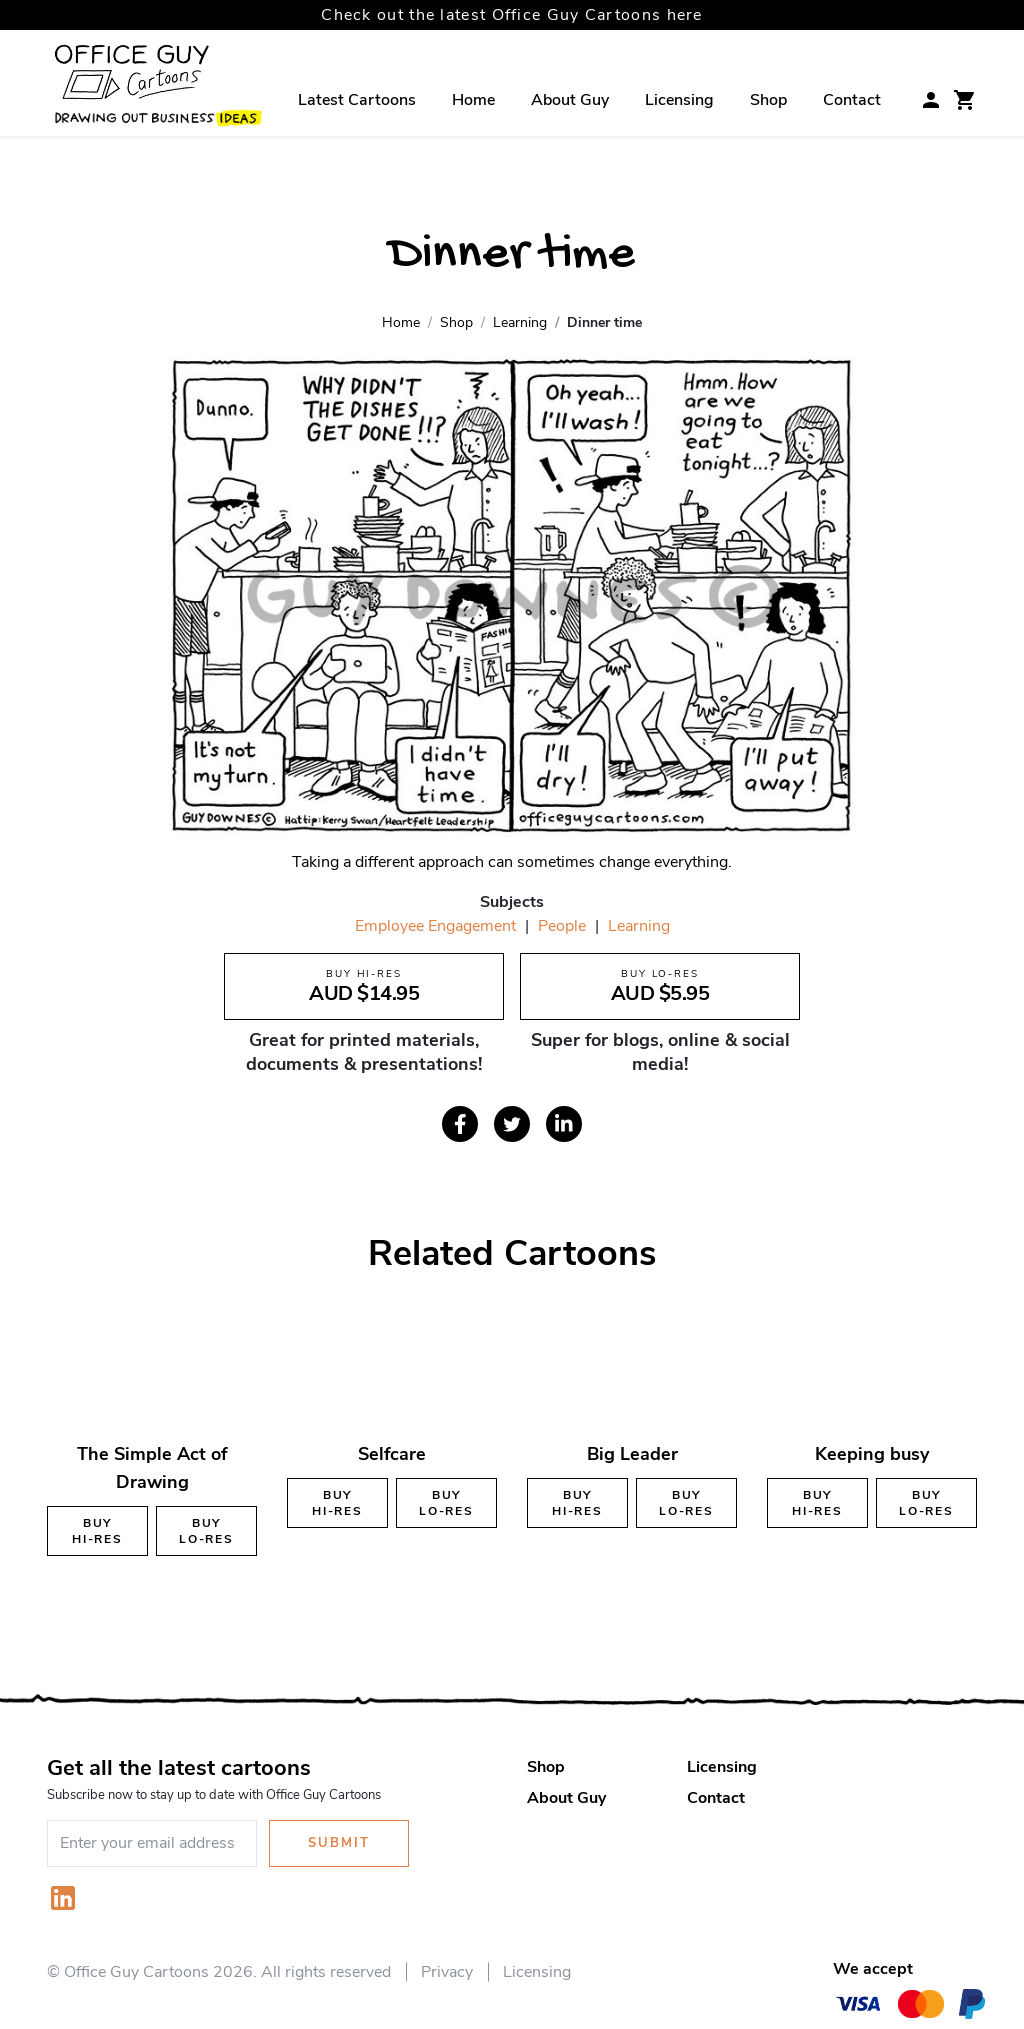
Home (473, 100)
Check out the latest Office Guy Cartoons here (512, 15)
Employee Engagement (435, 926)
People (562, 926)
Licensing (679, 100)
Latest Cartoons (357, 100)
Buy (97, 1531)
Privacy (447, 1972)
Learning (639, 926)
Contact (852, 100)
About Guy (570, 100)
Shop (768, 100)
